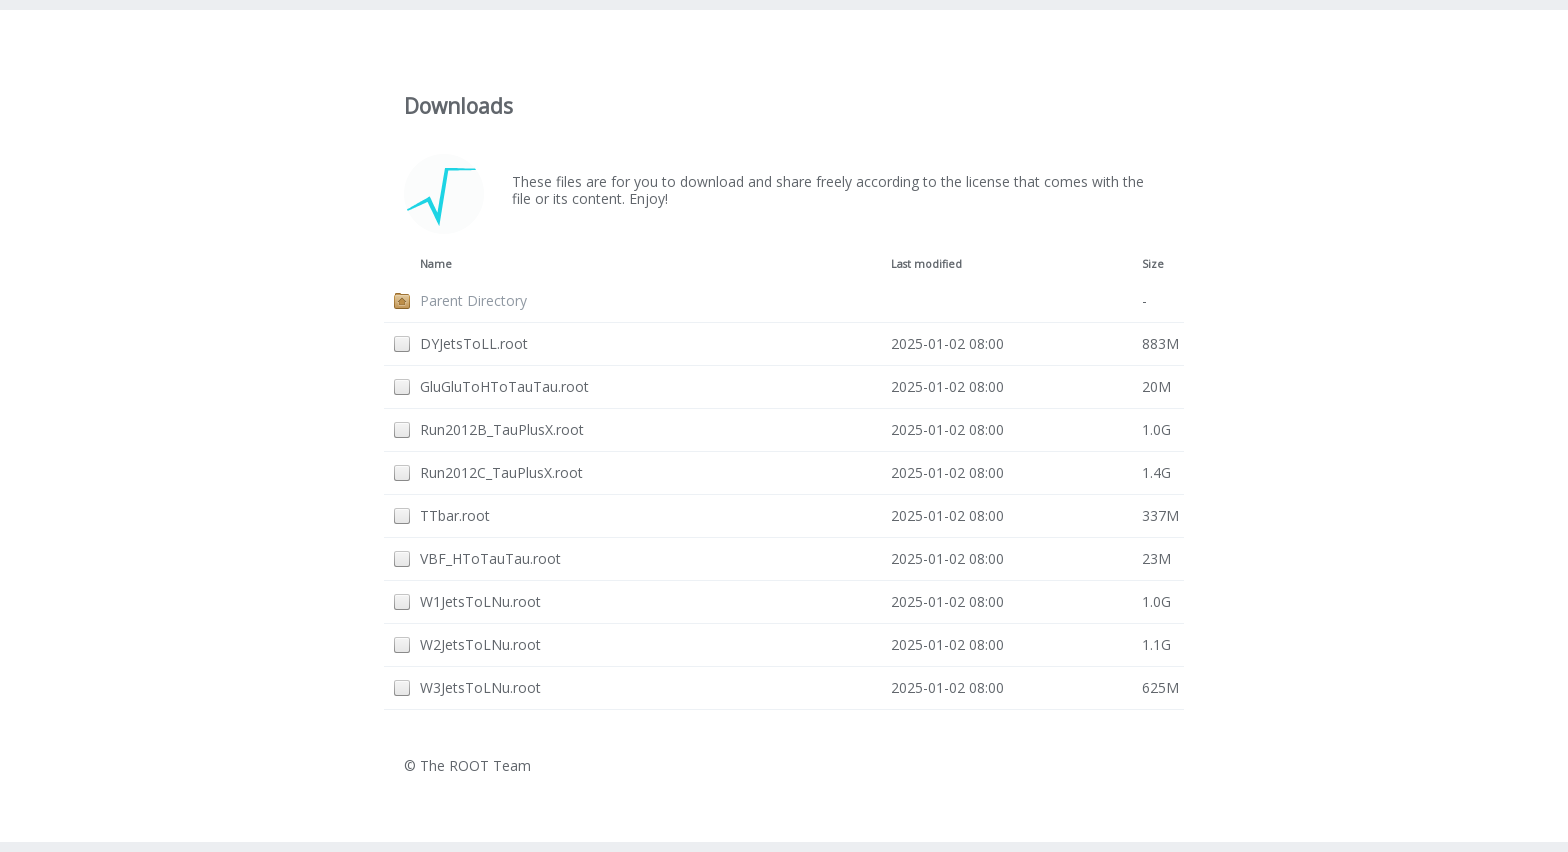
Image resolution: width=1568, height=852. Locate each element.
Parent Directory (473, 300)
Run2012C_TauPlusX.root (501, 472)
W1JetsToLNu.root (480, 601)
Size (1153, 264)
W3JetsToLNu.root (480, 687)
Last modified (926, 264)
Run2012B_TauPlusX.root (502, 429)
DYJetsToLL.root (474, 343)
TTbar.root (455, 515)
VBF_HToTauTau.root (490, 558)
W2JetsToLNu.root (480, 644)
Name (436, 264)
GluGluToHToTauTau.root (504, 386)
